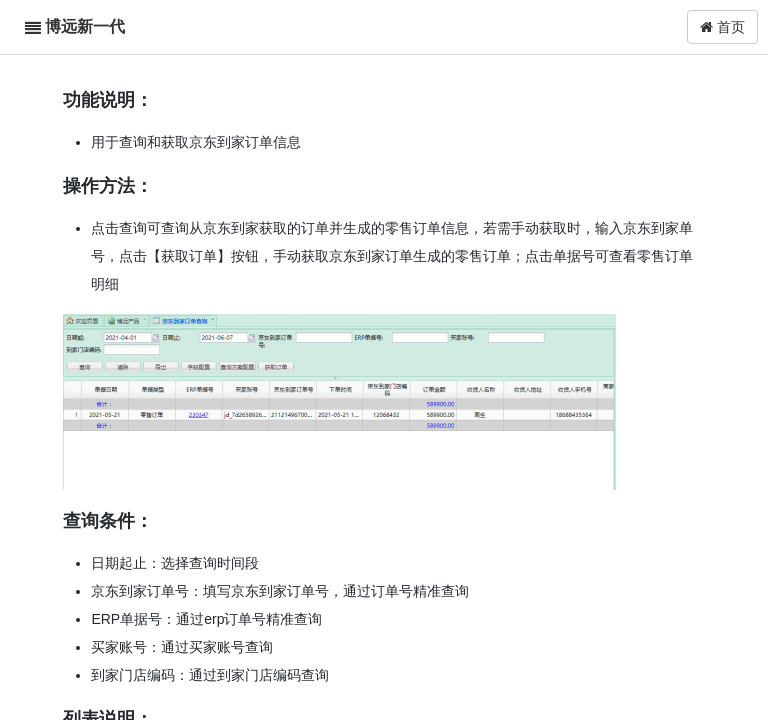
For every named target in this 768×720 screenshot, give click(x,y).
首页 (722, 27)
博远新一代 (85, 26)
